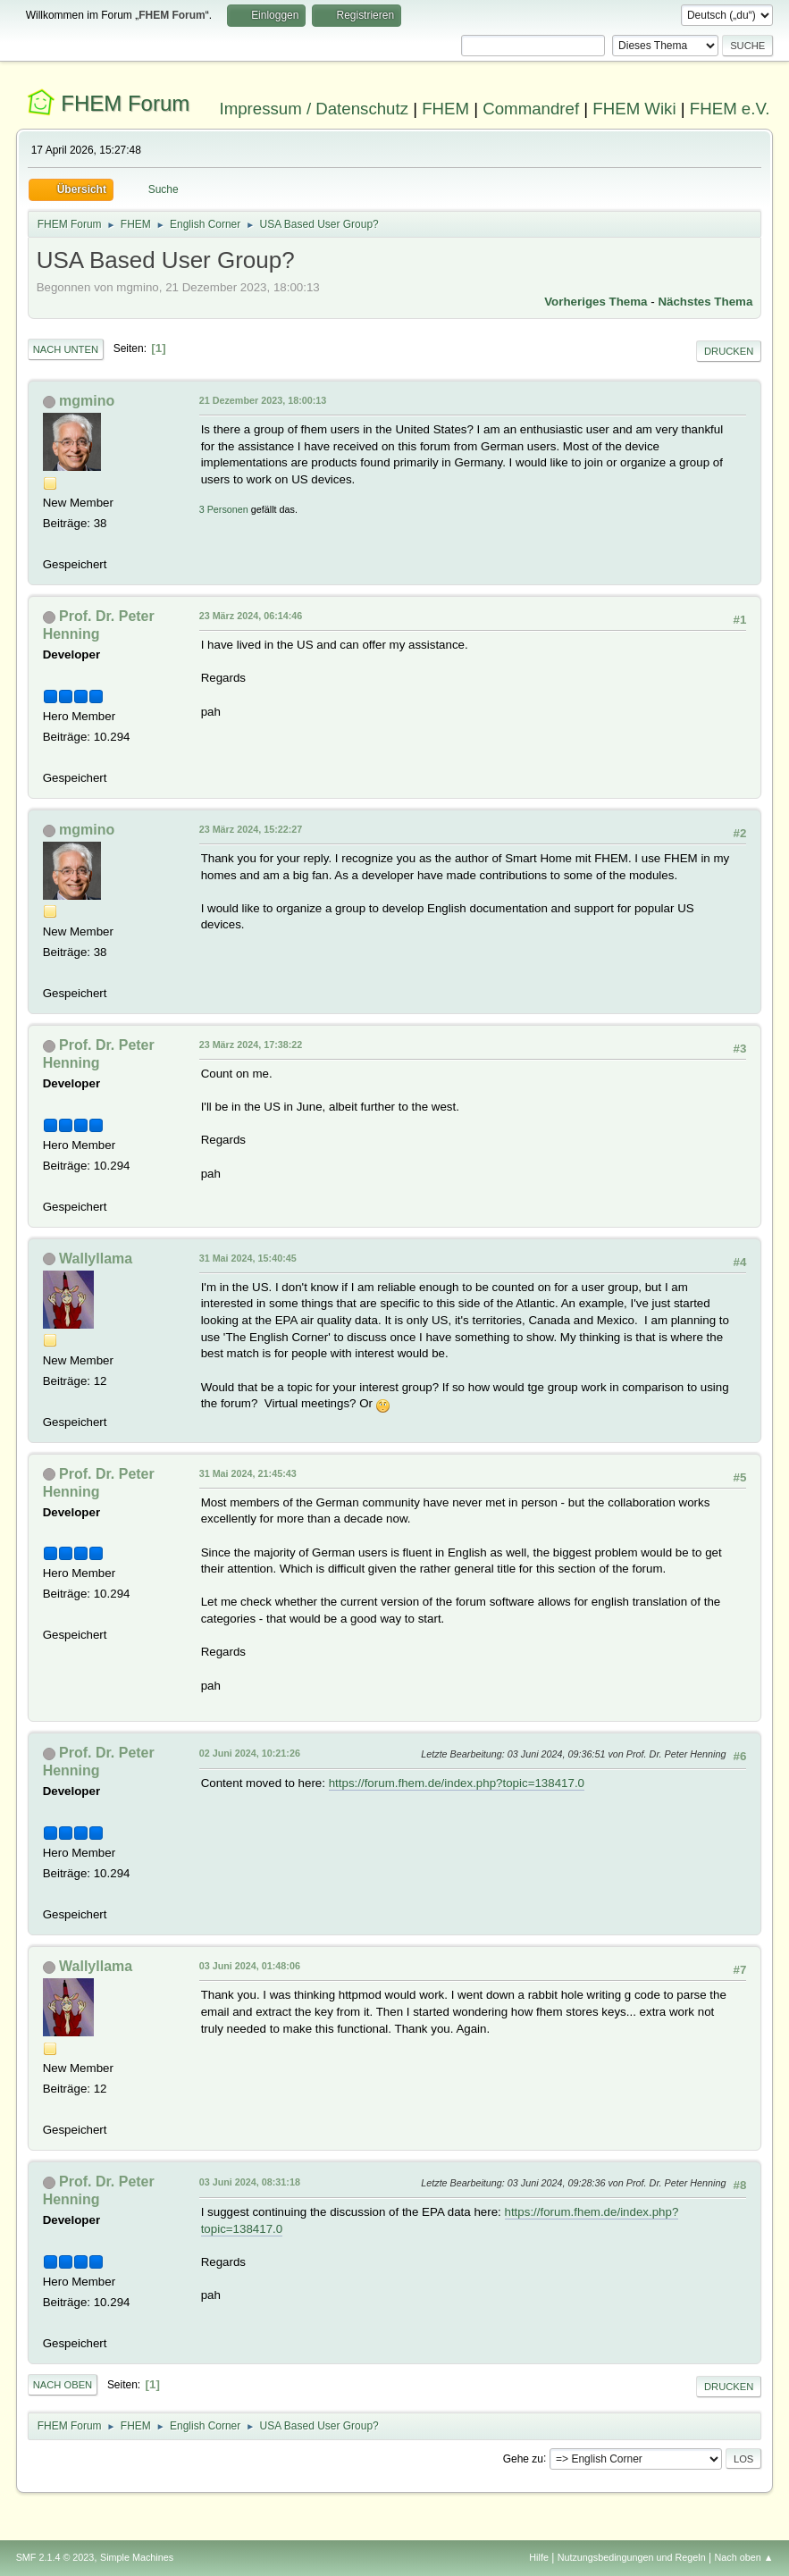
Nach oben (63, 2384)
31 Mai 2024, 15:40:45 (248, 1258)
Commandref (531, 108)
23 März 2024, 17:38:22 (251, 1044)
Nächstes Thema (705, 301)
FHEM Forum (125, 103)
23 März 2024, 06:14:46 (251, 615)
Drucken (728, 351)
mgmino (86, 400)
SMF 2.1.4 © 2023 (55, 2557)
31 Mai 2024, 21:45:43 (248, 1473)
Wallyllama (95, 1258)
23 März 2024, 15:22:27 (251, 829)
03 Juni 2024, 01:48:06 (249, 1965)
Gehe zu (523, 2458)
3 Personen (223, 509)
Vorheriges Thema (595, 301)
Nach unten (65, 349)
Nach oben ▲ (744, 2557)
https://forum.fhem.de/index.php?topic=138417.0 (456, 1783)
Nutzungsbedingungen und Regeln (632, 2557)
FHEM (445, 108)
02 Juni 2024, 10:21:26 (249, 1753)
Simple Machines (136, 2557)
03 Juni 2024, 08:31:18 (249, 2182)
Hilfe (539, 2557)
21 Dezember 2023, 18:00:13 (263, 400)
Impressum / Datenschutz (313, 108)
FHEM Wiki (634, 108)
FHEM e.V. (730, 108)
